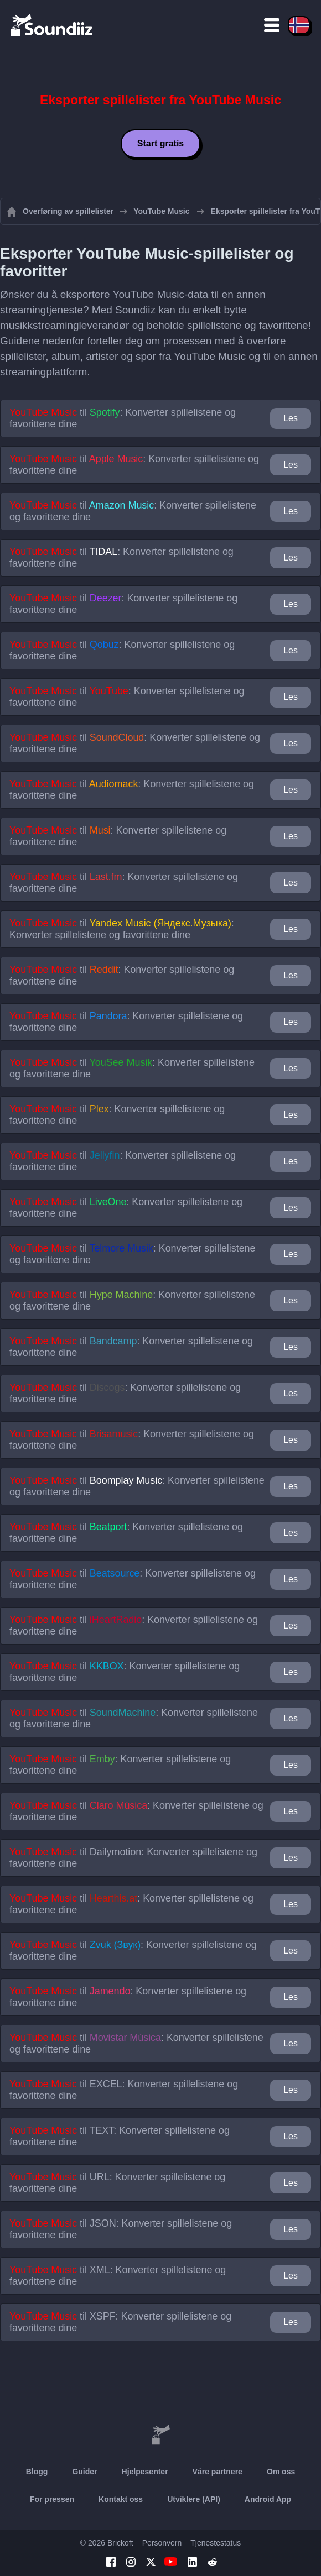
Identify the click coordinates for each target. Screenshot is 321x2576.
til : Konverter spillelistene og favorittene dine (122, 418)
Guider (84, 2471)
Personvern (162, 2542)
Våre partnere (217, 2471)
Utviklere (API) (193, 2499)
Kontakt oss (121, 2499)
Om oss (281, 2471)
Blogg (37, 2471)
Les (290, 418)
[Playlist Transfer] (52, 25)
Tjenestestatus (215, 2542)
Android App (268, 2499)
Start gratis (160, 143)
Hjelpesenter (145, 2471)
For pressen (52, 2499)
